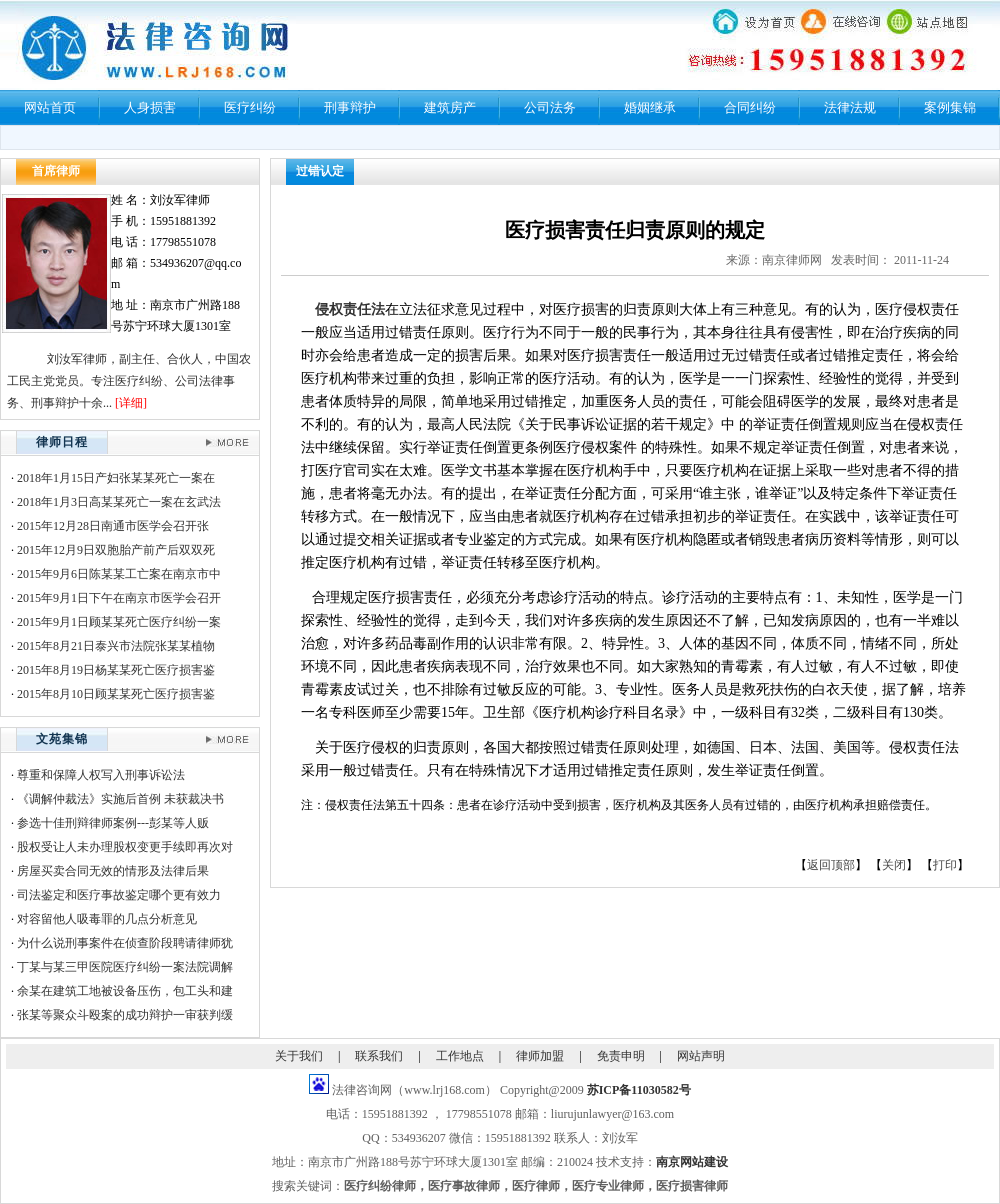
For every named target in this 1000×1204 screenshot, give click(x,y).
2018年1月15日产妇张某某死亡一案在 (116, 478)
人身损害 (150, 107)
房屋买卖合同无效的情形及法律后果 (113, 871)
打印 (945, 865)
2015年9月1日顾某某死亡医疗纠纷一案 (119, 622)
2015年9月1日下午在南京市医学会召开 (119, 598)
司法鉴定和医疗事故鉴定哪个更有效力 (119, 895)
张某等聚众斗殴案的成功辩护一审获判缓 (125, 1015)
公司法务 (550, 107)
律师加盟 (540, 1056)
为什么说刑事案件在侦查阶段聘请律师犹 (125, 943)
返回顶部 (831, 865)
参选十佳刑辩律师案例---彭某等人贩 (113, 823)
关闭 (894, 865)
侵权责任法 (350, 309)
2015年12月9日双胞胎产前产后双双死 (116, 550)
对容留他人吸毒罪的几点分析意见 (107, 919)
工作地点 (460, 1056)
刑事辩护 (350, 107)
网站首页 (50, 107)
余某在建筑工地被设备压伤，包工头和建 (125, 991)
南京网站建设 (692, 1162)
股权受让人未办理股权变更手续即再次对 (125, 847)
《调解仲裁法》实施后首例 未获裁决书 (120, 799)
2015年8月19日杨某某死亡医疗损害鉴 (116, 670)
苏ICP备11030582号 (639, 1090)
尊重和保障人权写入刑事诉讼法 (101, 775)
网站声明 (701, 1056)
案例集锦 (950, 107)
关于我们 (299, 1056)
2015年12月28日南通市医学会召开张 (113, 526)
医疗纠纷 (250, 107)
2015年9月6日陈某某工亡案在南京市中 (119, 574)
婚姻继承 (650, 107)
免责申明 (621, 1056)
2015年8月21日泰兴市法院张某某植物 (116, 646)
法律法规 (850, 107)
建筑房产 (450, 107)
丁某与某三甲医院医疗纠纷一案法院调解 (125, 967)
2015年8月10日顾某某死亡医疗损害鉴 (116, 694)
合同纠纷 (750, 107)
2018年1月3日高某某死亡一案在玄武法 (119, 502)
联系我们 (379, 1056)
